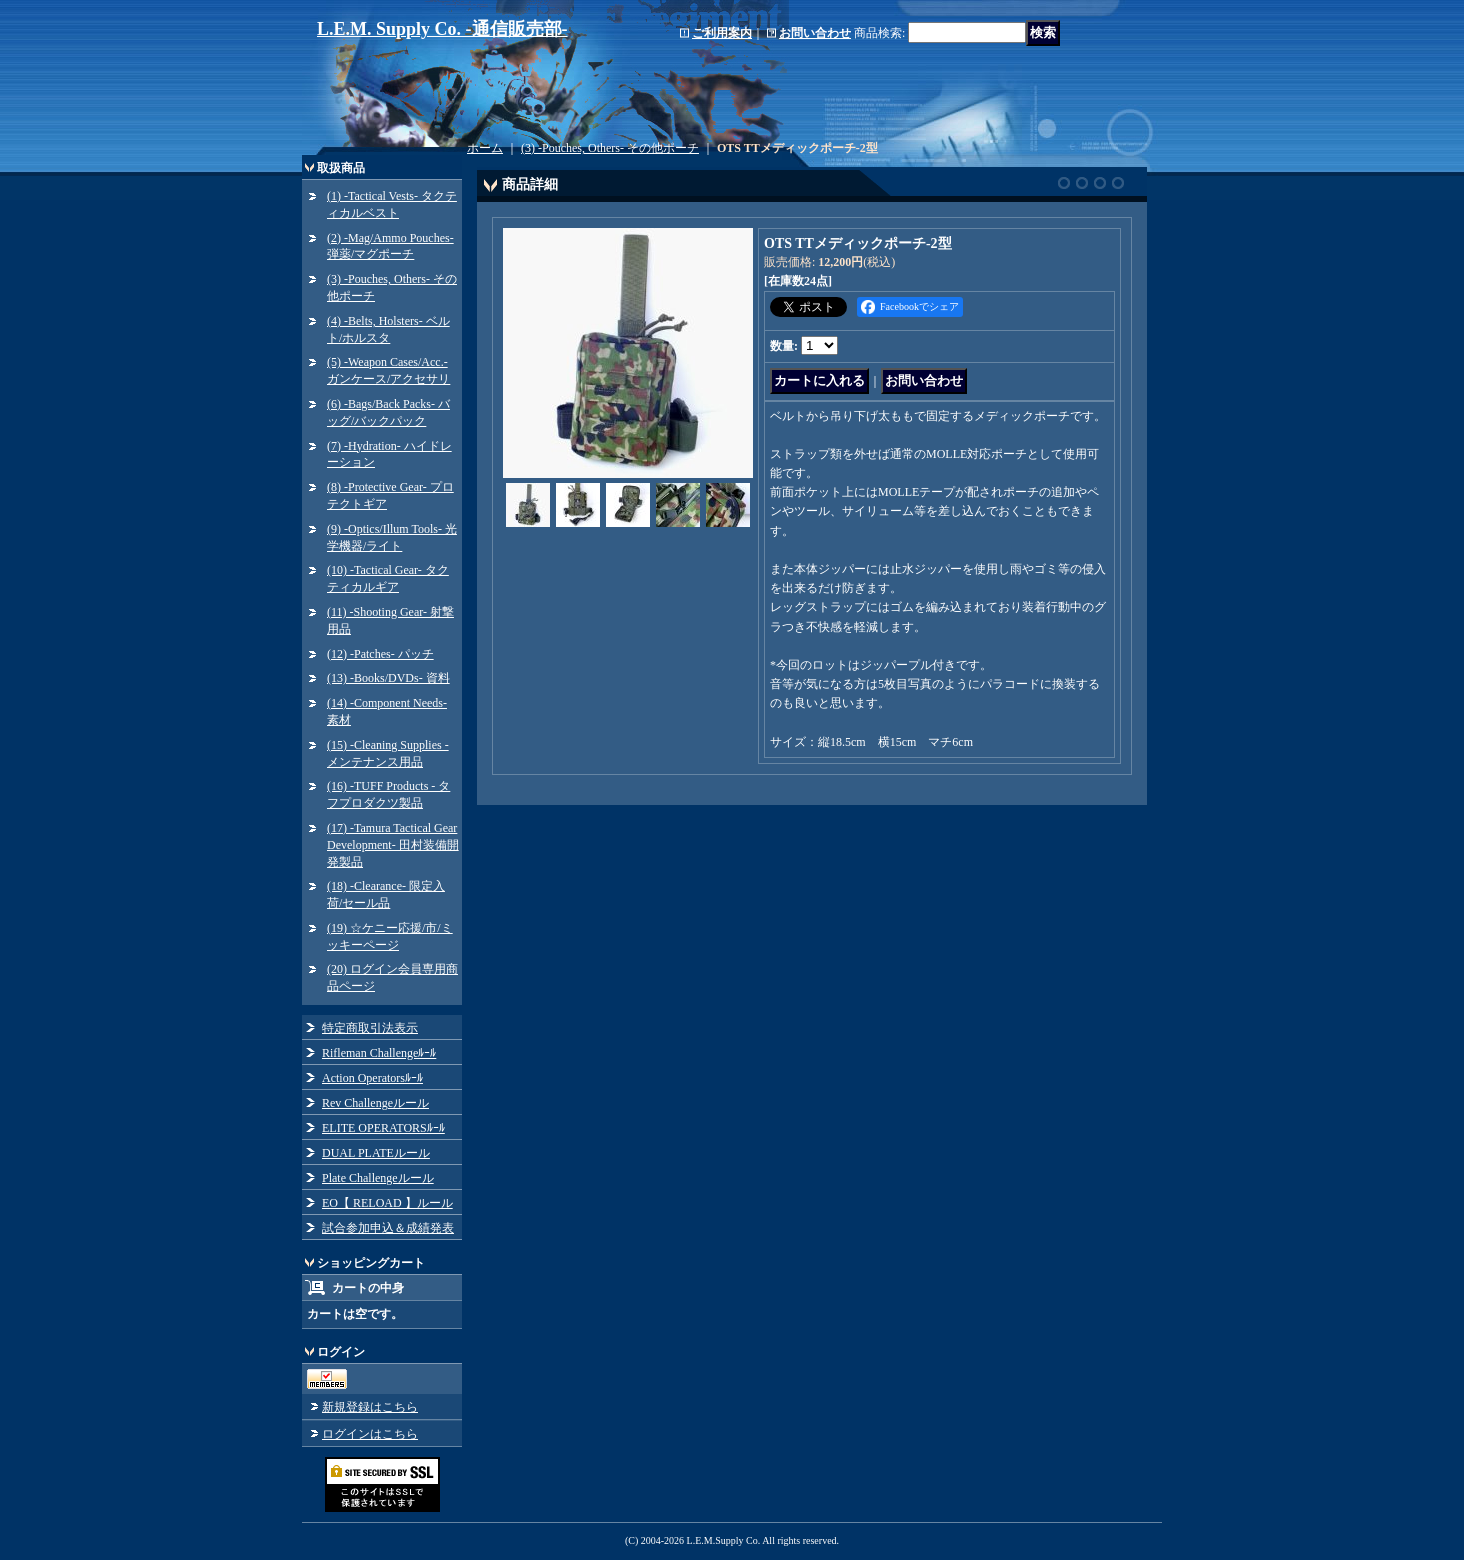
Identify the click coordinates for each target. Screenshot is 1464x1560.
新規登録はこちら (370, 1407)
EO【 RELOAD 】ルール (387, 1203)
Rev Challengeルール (375, 1103)
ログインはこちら (370, 1434)
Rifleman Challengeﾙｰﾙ (379, 1053)
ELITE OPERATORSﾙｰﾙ (383, 1128)
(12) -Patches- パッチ (380, 654)
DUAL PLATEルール (376, 1153)
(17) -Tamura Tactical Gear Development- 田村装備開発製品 (393, 845)
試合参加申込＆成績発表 (388, 1228)
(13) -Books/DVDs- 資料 (388, 678)
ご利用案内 (722, 33)
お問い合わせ (815, 33)
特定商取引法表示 (370, 1028)
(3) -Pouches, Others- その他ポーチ (610, 148)
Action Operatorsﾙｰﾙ (372, 1078)
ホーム (485, 148)
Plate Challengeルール (378, 1178)
